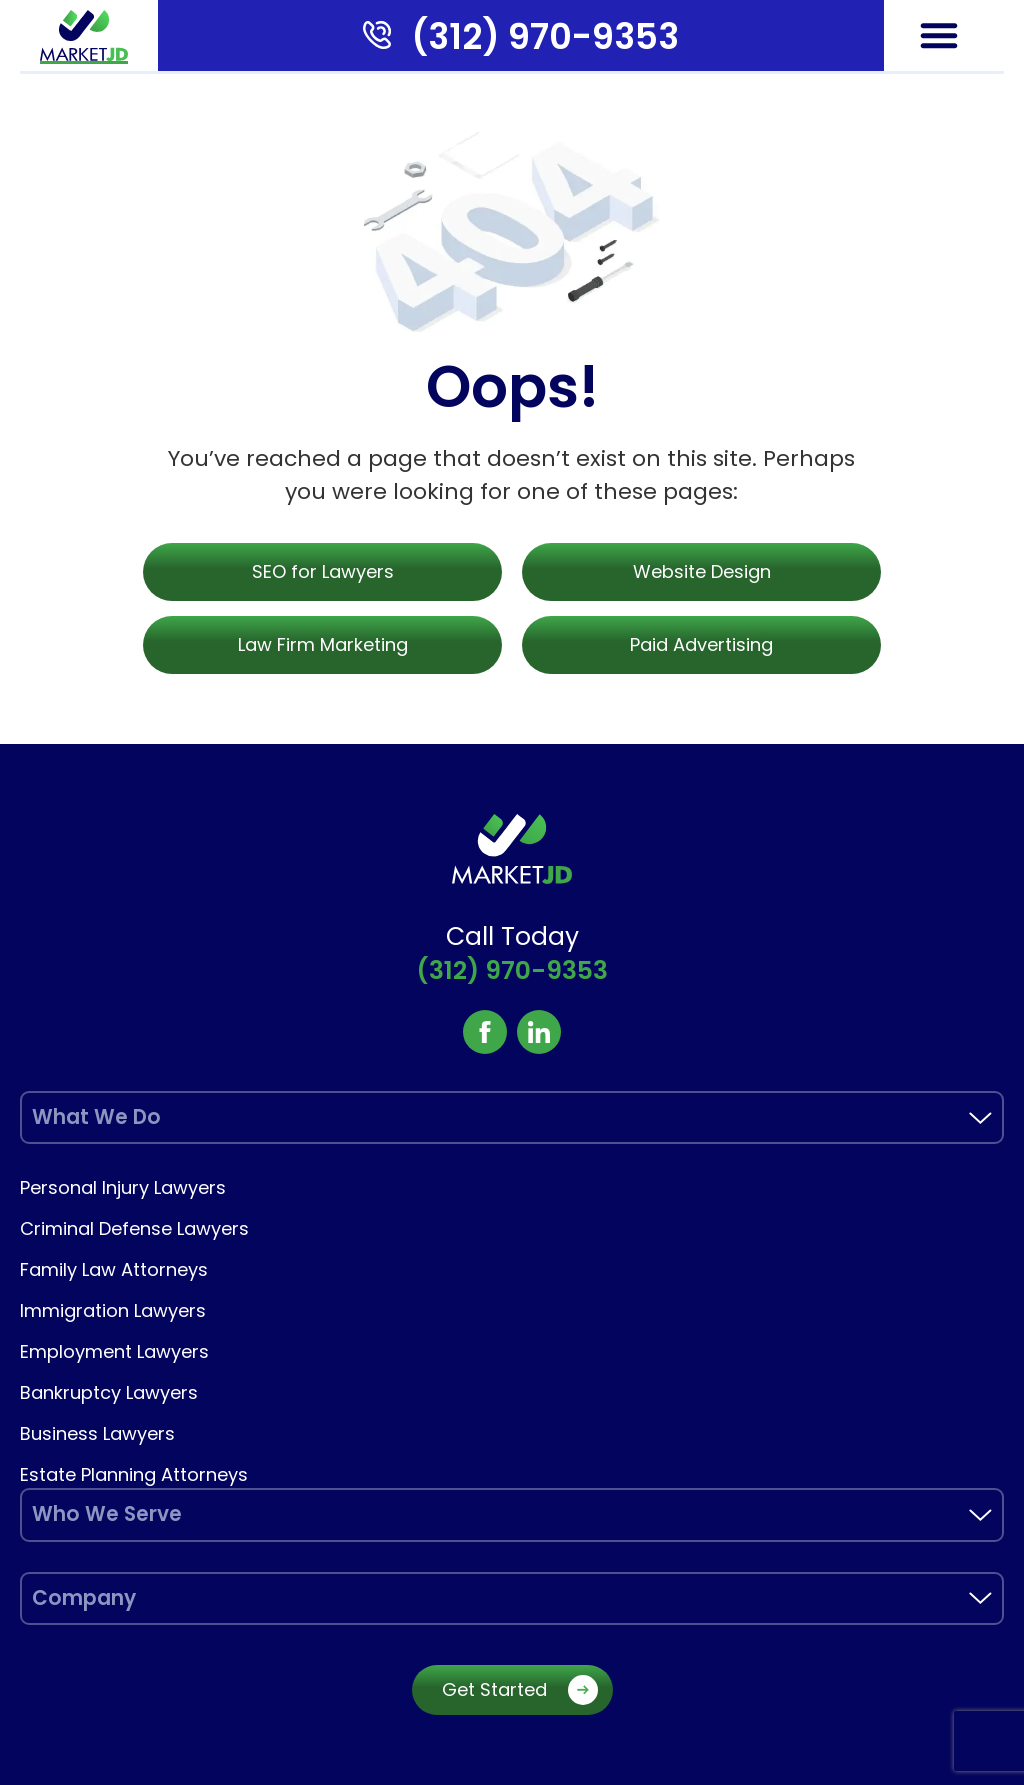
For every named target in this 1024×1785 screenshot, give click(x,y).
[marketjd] (84, 35)
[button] (939, 35)
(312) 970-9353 (545, 36)
